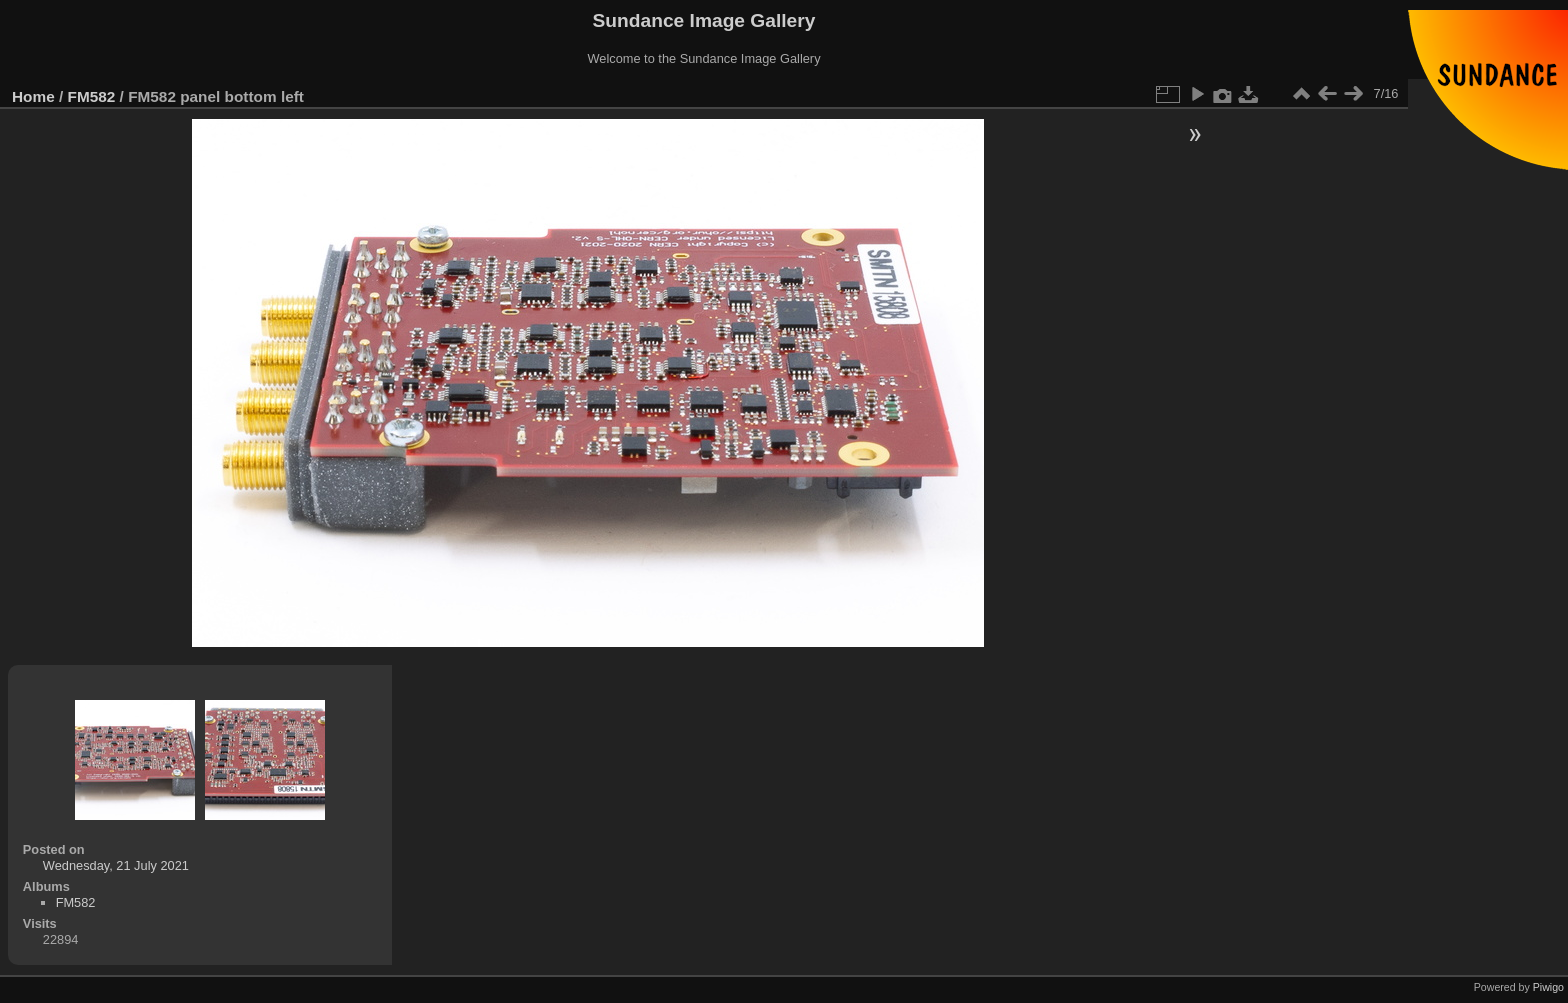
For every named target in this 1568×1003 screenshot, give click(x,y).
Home (33, 96)
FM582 (92, 96)
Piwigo (1548, 987)
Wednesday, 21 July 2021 (116, 865)
